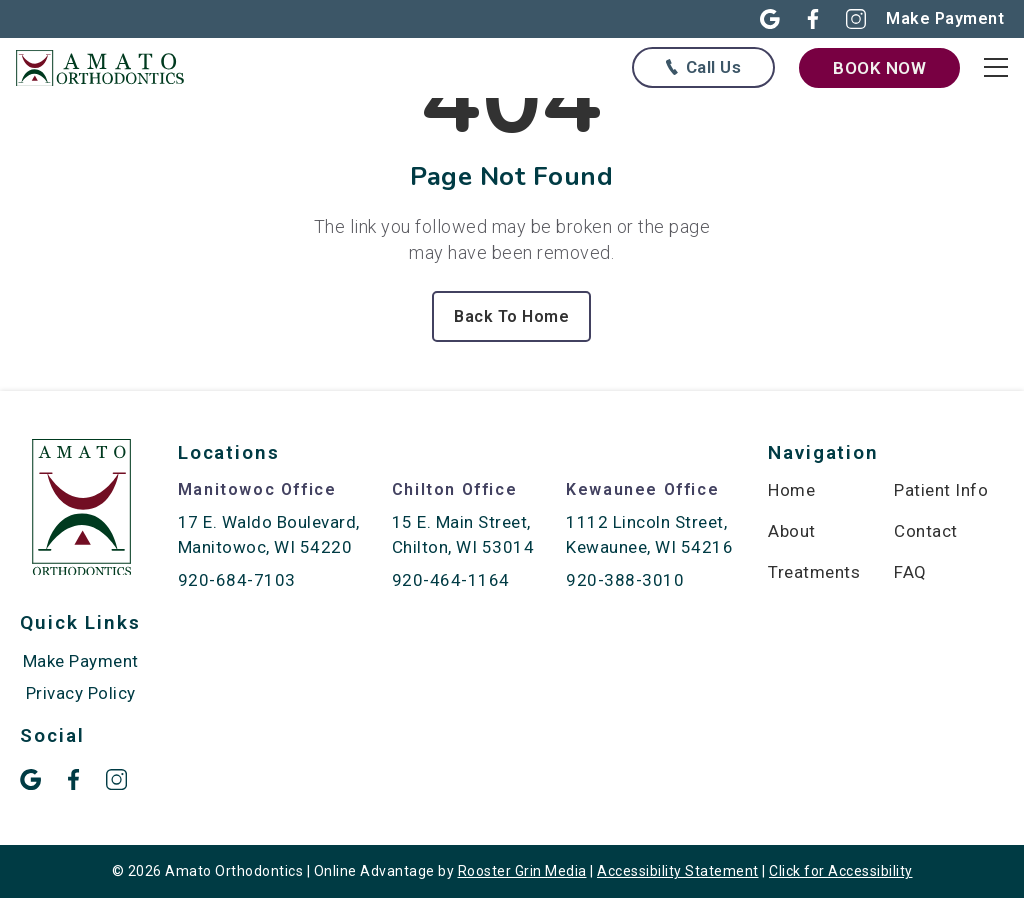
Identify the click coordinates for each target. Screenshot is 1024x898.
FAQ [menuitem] (910, 572)
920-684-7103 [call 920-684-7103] (237, 580)
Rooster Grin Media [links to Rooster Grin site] (522, 871)
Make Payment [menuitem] (81, 661)
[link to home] (81, 511)
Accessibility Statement (678, 871)
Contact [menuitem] (926, 531)
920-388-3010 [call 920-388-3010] (625, 580)
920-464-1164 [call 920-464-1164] (451, 580)
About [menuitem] (792, 531)
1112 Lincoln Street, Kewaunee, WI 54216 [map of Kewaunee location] (649, 534)
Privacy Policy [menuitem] (81, 693)
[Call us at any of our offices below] (703, 67)
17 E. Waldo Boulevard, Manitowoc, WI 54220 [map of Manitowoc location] (269, 534)
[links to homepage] (110, 67)
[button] (758, 19)
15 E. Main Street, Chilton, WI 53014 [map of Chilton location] (463, 534)
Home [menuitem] (791, 490)
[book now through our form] (879, 68)
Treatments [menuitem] (814, 572)
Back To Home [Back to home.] (511, 316)
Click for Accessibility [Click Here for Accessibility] (841, 871)
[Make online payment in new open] (945, 18)
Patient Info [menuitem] (941, 490)
